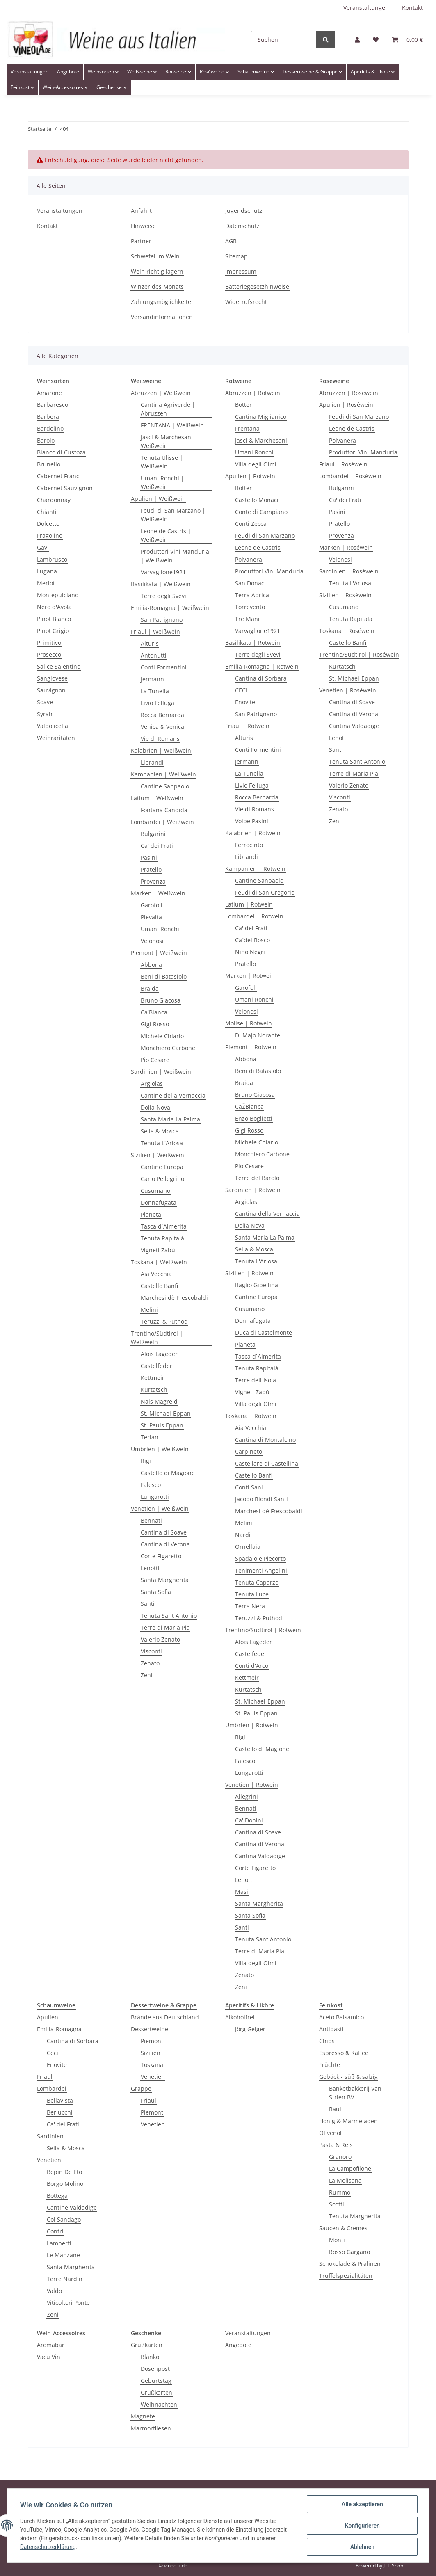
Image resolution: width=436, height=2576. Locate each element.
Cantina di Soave (164, 1532)
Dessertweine (149, 2029)
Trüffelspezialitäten (345, 2275)
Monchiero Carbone (168, 1048)
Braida (150, 988)
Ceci (52, 2053)
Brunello (48, 464)
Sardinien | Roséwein (349, 571)
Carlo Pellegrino (162, 1179)
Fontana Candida (164, 810)
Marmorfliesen (151, 2428)
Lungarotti (155, 1496)
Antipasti (331, 2029)
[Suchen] (284, 39)
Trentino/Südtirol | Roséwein (359, 654)
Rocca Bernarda (162, 715)
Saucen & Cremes (343, 2228)
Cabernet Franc (58, 476)
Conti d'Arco (251, 1665)
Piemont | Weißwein (159, 953)
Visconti (151, 1651)
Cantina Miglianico (260, 416)
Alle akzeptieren (362, 2504)
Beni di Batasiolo (164, 976)
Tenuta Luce (252, 1594)
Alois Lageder (159, 1354)
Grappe (141, 2088)
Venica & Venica (162, 727)
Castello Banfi (159, 1286)
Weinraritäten (56, 738)
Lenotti (150, 1568)
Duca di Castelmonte (263, 1332)
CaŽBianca (249, 1106)
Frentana (247, 428)
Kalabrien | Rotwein (253, 833)
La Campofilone (350, 2168)
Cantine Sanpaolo (165, 786)
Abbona (151, 964)
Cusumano (155, 1190)
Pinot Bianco (54, 619)
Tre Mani (247, 619)
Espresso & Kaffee (343, 2053)
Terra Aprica (252, 595)
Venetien (49, 2160)
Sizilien (150, 2053)
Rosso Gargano (349, 2252)
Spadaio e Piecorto (260, 1558)
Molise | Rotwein (248, 1023)
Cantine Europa (162, 1167)
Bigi (146, 1461)
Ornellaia (247, 1547)
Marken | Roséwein (346, 547)
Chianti (47, 512)
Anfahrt (141, 211)
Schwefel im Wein (155, 256)
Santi (148, 1604)
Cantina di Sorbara (261, 678)
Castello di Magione (168, 1473)
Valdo (54, 2291)
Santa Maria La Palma (170, 1119)
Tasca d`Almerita (164, 1226)
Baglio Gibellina (256, 1285)
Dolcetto (48, 524)
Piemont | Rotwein (250, 1047)
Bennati (151, 1520)
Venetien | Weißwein (160, 1508)
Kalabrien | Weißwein (161, 750)
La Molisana (345, 2180)
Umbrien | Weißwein (160, 1449)
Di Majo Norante (257, 1035)
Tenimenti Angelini (261, 1570)
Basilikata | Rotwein (252, 642)
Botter (243, 405)
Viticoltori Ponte (68, 2303)
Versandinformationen (162, 317)
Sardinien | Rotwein (253, 1190)
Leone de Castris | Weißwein (166, 535)
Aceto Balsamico (341, 2017)
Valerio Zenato (160, 1639)
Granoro (340, 2156)
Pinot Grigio (53, 631)
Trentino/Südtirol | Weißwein (157, 1337)
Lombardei (51, 2088)
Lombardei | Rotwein (254, 916)
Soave (45, 702)
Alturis (150, 643)
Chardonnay (54, 500)
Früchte (329, 2065)
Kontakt (412, 7)
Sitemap (236, 256)
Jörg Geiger (250, 2029)
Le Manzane (63, 2255)
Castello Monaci (256, 500)
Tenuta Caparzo (256, 1582)
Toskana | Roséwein (346, 631)
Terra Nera (250, 1606)
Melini (149, 1309)
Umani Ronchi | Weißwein (162, 482)
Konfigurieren (362, 2525)
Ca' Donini (249, 1820)
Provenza (153, 881)
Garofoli (151, 905)
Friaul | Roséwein (343, 464)
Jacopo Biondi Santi (261, 1499)
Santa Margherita (165, 1580)
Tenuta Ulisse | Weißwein (162, 462)
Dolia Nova (155, 1107)
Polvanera (248, 559)
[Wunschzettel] (375, 39)
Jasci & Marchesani (261, 440)
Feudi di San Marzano (265, 535)
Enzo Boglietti (253, 1118)
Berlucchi (60, 2112)
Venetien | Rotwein (251, 1784)
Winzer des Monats (157, 286)
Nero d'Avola (54, 607)
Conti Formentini (164, 667)
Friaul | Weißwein (155, 631)
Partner (141, 241)
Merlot (46, 583)
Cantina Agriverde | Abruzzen (168, 409)
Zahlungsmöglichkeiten (163, 302)
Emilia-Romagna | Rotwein (262, 666)
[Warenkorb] (407, 39)
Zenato (150, 1663)
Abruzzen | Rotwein (252, 393)
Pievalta (151, 917)
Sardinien (50, 2136)
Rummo (339, 2192)
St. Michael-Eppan (166, 1413)
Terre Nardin (64, 2279)
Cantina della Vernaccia (267, 1213)
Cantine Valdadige (72, 2207)
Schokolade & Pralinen (350, 2264)
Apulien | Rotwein (250, 476)
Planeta (151, 1214)
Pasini (149, 857)
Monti (337, 2240)
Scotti (336, 2204)
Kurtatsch (154, 1389)
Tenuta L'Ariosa (162, 1143)
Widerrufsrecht (246, 302)
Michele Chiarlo (162, 1036)
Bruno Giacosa (160, 1000)
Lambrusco (52, 559)
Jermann (152, 679)
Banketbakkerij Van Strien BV (355, 2093)
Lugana (47, 571)
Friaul (45, 2076)
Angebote (238, 2345)
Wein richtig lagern (157, 271)
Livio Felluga (157, 703)
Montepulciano (57, 595)
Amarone (49, 393)
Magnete (143, 2416)
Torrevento (250, 607)
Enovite (245, 702)
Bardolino (50, 428)
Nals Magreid (159, 1401)
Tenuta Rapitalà (162, 1238)
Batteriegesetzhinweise (257, 286)
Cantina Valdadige (260, 1856)
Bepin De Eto (64, 2172)
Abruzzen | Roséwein (348, 393)
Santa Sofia (156, 1592)
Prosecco (49, 654)
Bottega (57, 2195)
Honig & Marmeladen (348, 2121)
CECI (241, 690)
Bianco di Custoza (61, 452)
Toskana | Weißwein (159, 1262)
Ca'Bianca (154, 1012)
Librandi (152, 762)
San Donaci (250, 583)
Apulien (47, 2017)
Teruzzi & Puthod (164, 1321)
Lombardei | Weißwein (162, 822)
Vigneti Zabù (158, 1250)
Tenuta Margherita (355, 2216)
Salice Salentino (58, 666)
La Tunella (155, 691)
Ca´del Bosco (252, 940)
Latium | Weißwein (157, 798)
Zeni (147, 1675)
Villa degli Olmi (255, 464)
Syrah (45, 714)
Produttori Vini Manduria (269, 571)
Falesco (151, 1485)
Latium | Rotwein (249, 904)
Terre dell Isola (255, 1380)
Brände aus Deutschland (165, 2017)
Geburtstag (156, 2380)
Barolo (46, 440)
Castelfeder (156, 1366)
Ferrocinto (249, 845)
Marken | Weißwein (158, 893)
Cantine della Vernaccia (173, 1095)
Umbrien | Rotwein (251, 1725)
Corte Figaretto (161, 1556)
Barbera (48, 416)
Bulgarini (153, 834)
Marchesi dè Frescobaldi (174, 1298)
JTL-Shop (393, 2565)
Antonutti (154, 655)
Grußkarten (146, 2345)
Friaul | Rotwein (247, 726)
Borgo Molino (65, 2184)
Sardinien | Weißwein (161, 1072)
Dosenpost (155, 2369)
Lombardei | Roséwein (350, 476)
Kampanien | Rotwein (255, 868)
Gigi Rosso (155, 1024)
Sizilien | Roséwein (345, 595)
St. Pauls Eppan (162, 1425)
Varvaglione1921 (163, 572)
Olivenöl (330, 2133)
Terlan (149, 1437)
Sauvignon (51, 690)
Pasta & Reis (336, 2145)
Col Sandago (64, 2219)
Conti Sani (249, 1487)
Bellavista (60, 2100)
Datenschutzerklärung (48, 2547)
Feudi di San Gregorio (264, 892)
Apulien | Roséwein (346, 405)
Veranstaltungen (366, 7)
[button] (357, 39)
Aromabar (50, 2345)
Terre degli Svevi (163, 596)
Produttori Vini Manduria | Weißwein (175, 556)
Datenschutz (242, 226)
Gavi (43, 547)
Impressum (240, 271)
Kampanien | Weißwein (163, 774)
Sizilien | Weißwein (157, 1155)
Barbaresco (52, 405)
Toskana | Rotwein (250, 1416)
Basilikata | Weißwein (161, 584)
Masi (241, 1891)
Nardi (243, 1535)
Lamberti (59, 2243)
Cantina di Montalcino (265, 1439)
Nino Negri (250, 952)
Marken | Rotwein (250, 976)
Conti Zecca (251, 524)
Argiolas (152, 1083)
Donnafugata (158, 1202)
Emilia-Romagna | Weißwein (170, 608)
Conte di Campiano (261, 512)
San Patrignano (162, 619)
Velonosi (152, 941)
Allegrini (246, 1796)
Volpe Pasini (251, 821)
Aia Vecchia (156, 1274)
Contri (55, 2231)
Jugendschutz (244, 211)
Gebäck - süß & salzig (348, 2076)
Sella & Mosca (160, 1131)
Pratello (151, 869)
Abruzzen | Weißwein (161, 393)
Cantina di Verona (165, 1544)
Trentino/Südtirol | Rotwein (263, 1630)
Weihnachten (159, 2404)
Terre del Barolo (257, 1178)
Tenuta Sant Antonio (169, 1615)
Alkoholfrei (240, 2017)
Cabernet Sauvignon (65, 488)
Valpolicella (52, 726)
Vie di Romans (160, 738)
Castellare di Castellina (266, 1463)
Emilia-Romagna (59, 2029)
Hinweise (143, 226)
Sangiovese (52, 678)
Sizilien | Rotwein (249, 1273)
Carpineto (248, 1451)
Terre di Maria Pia (165, 1627)
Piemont (152, 2041)
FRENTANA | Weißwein (172, 425)
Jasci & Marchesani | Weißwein (169, 441)
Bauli (336, 2109)
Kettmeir (152, 1378)
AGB (231, 241)
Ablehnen (362, 2547)
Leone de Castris (258, 547)
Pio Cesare (155, 1060)
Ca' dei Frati (157, 846)
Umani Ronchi (160, 929)
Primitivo (49, 642)
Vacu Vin (48, 2357)
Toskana (152, 2065)
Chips (327, 2041)
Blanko (150, 2357)
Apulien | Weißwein (158, 498)
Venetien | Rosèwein (347, 690)
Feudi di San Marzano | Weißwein (173, 515)
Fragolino (49, 535)
